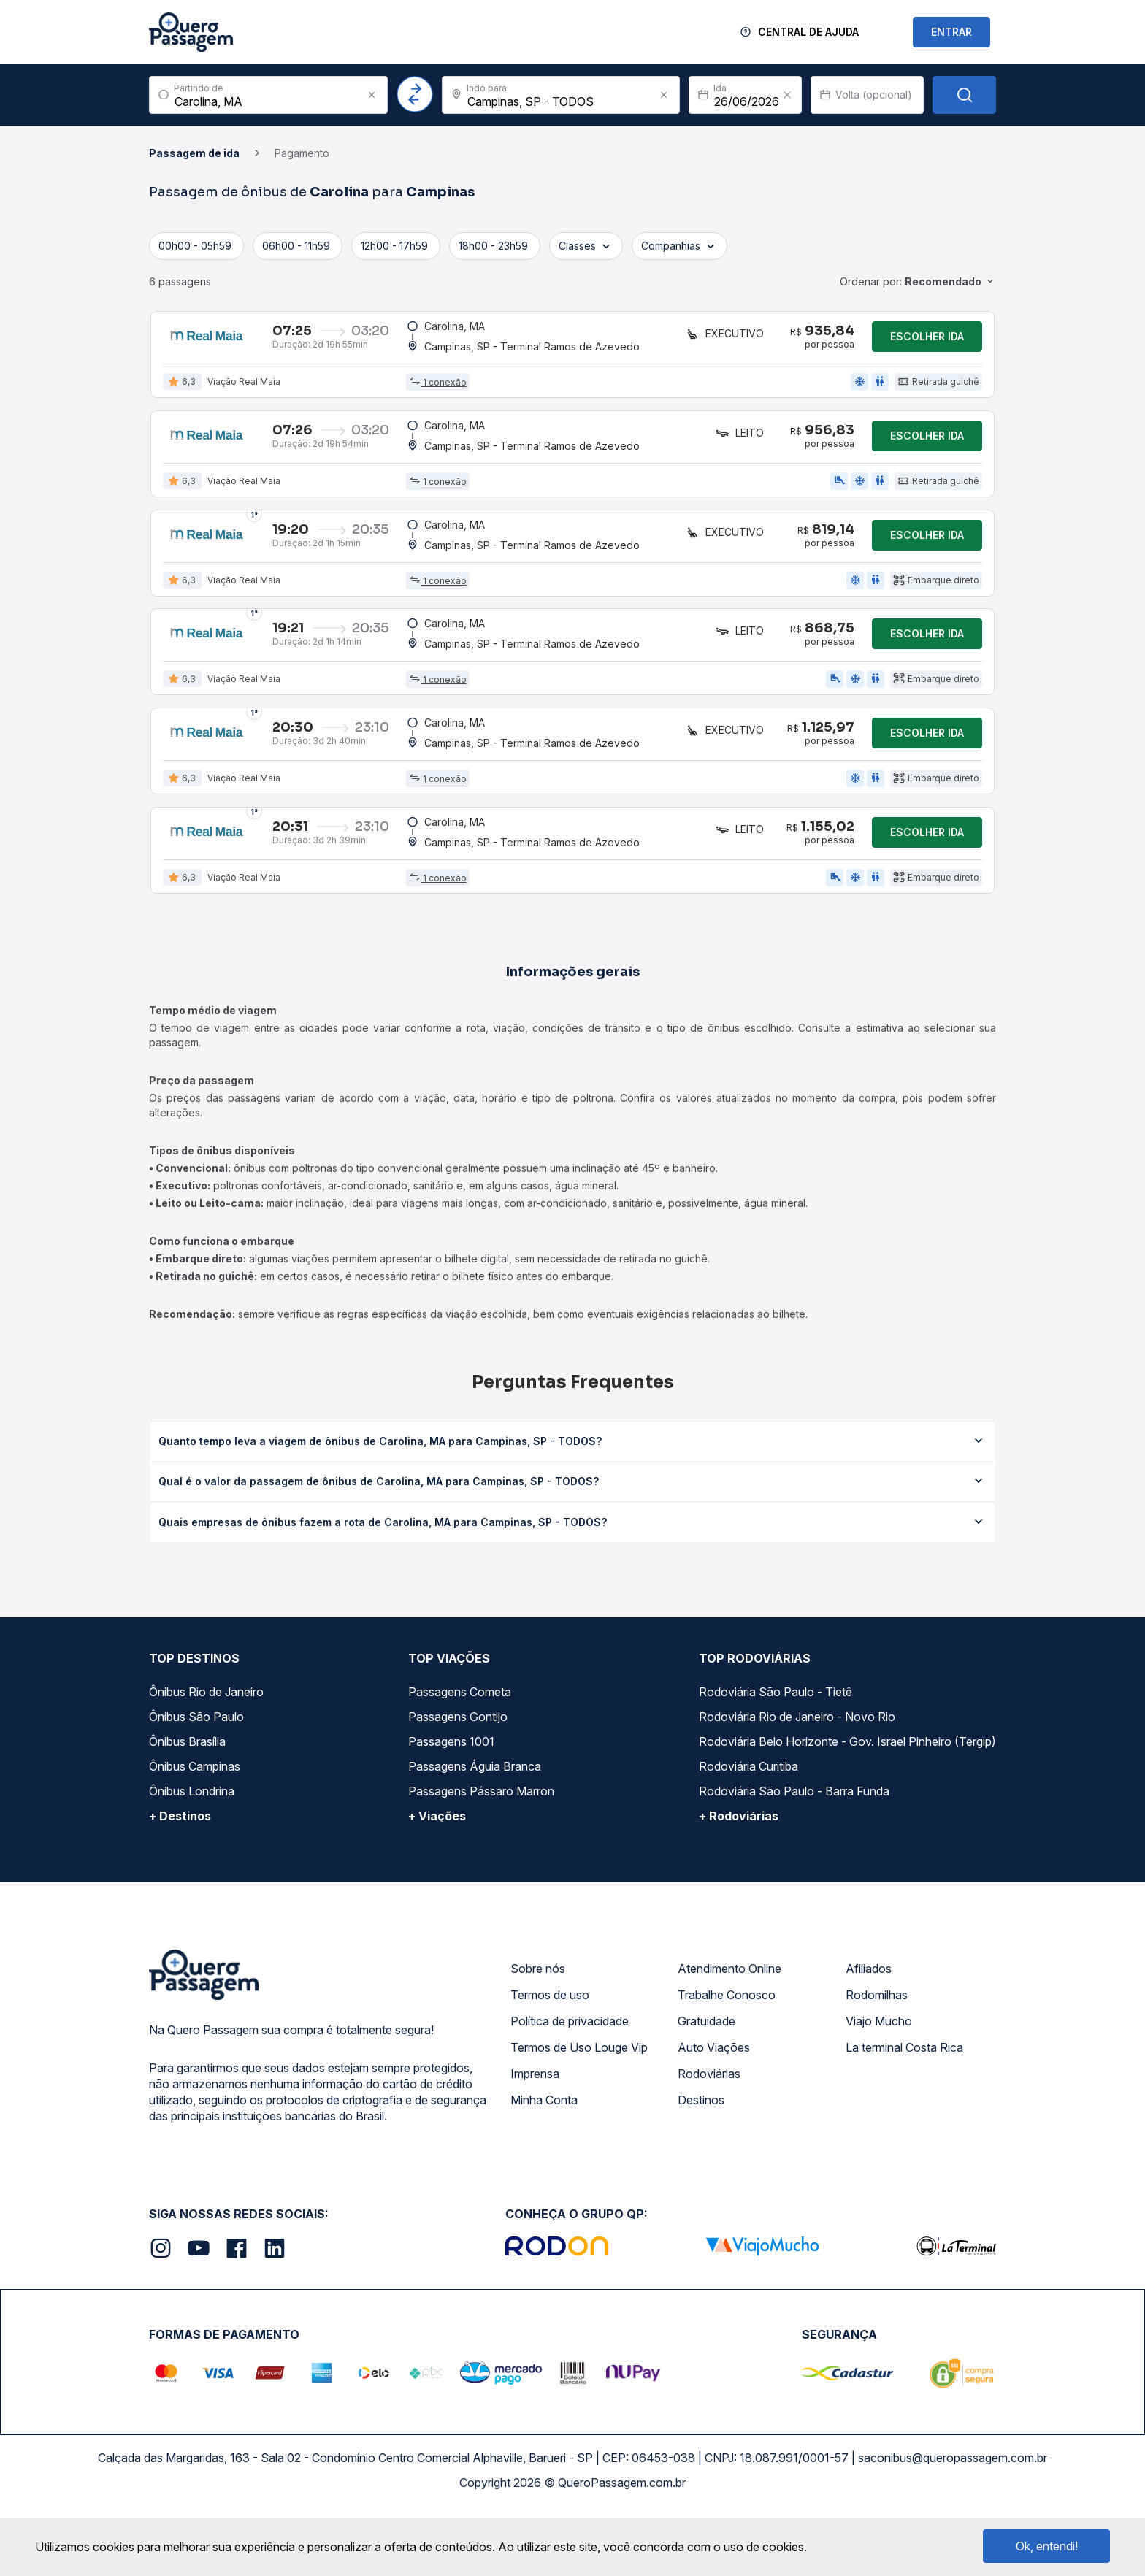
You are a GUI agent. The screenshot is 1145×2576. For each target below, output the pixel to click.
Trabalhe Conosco (727, 2057)
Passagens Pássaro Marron (481, 1853)
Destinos (701, 2162)
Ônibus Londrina (191, 1853)
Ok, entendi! (1047, 2546)
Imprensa (534, 2135)
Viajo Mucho (879, 2083)
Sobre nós (537, 2030)
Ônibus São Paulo (196, 1778)
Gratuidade (706, 2083)
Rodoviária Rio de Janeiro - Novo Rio (797, 1778)
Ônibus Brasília (187, 1803)
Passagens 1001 (451, 1803)
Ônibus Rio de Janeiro (206, 1754)
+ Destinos (180, 1878)
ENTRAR (951, 32)
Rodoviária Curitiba (748, 1828)
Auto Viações (714, 2109)
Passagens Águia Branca (474, 1828)
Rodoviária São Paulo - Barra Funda (794, 1853)
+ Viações (437, 1878)
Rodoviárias (709, 2135)
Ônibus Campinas (194, 1828)
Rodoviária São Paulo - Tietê (775, 1754)
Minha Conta (544, 2162)
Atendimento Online (729, 2030)
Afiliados (869, 2030)
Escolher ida (927, 341)
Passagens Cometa (459, 1754)
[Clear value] (787, 95)
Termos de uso (549, 2057)
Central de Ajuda (808, 32)
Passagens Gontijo (458, 1778)
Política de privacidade (569, 2083)
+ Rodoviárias (738, 1878)
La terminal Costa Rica (904, 2109)
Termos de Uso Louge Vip (579, 2109)
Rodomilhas (877, 2057)
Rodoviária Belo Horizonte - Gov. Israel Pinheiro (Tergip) (847, 1803)
